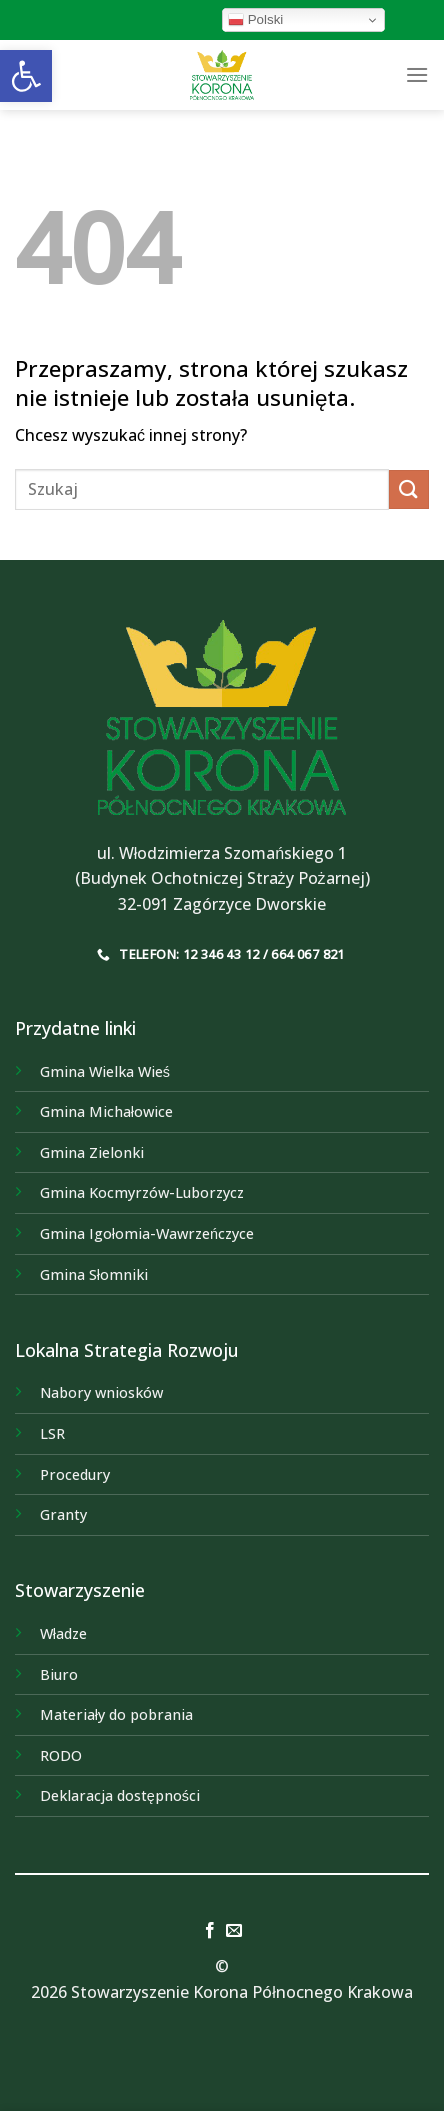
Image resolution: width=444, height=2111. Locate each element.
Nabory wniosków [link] (101, 1392)
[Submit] (409, 489)
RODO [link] (61, 1755)
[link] (26, 76)
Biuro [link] (59, 1674)
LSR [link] (52, 1433)
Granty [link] (63, 1514)
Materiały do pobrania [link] (116, 1714)
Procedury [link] (75, 1474)
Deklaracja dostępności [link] (120, 1795)
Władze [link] (63, 1633)
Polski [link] (255, 20)
